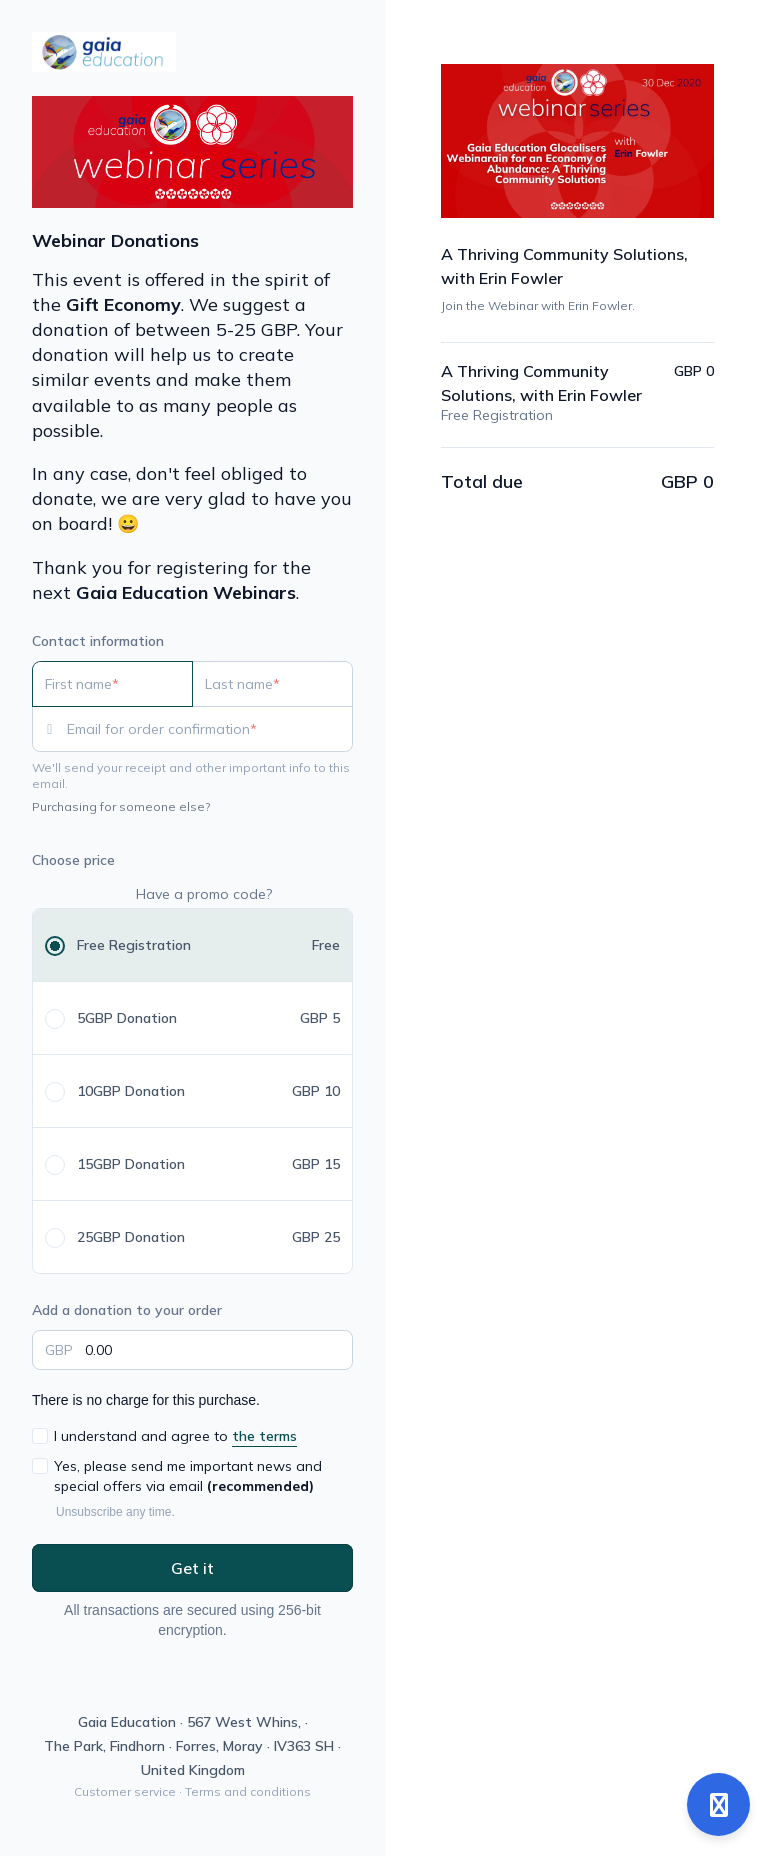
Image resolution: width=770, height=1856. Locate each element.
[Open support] (718, 1804)
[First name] (112, 684)
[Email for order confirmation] (210, 729)
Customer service (125, 1791)
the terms (264, 1436)
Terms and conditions (248, 1791)
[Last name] (272, 684)
